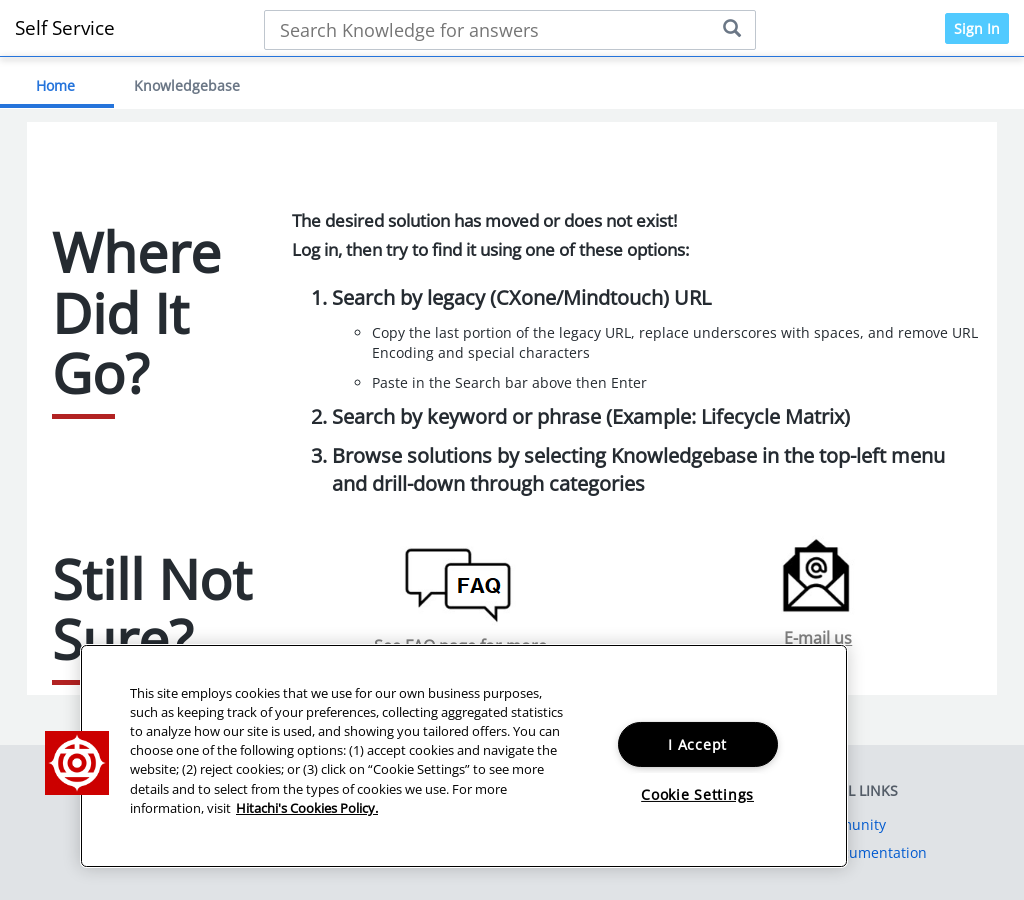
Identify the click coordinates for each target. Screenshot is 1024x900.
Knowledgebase (187, 85)
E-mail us (818, 638)
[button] (77, 763)
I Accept (697, 744)
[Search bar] (510, 30)
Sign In (977, 28)
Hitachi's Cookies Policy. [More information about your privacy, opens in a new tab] (307, 808)
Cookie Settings (697, 794)
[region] (464, 756)
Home (55, 85)
